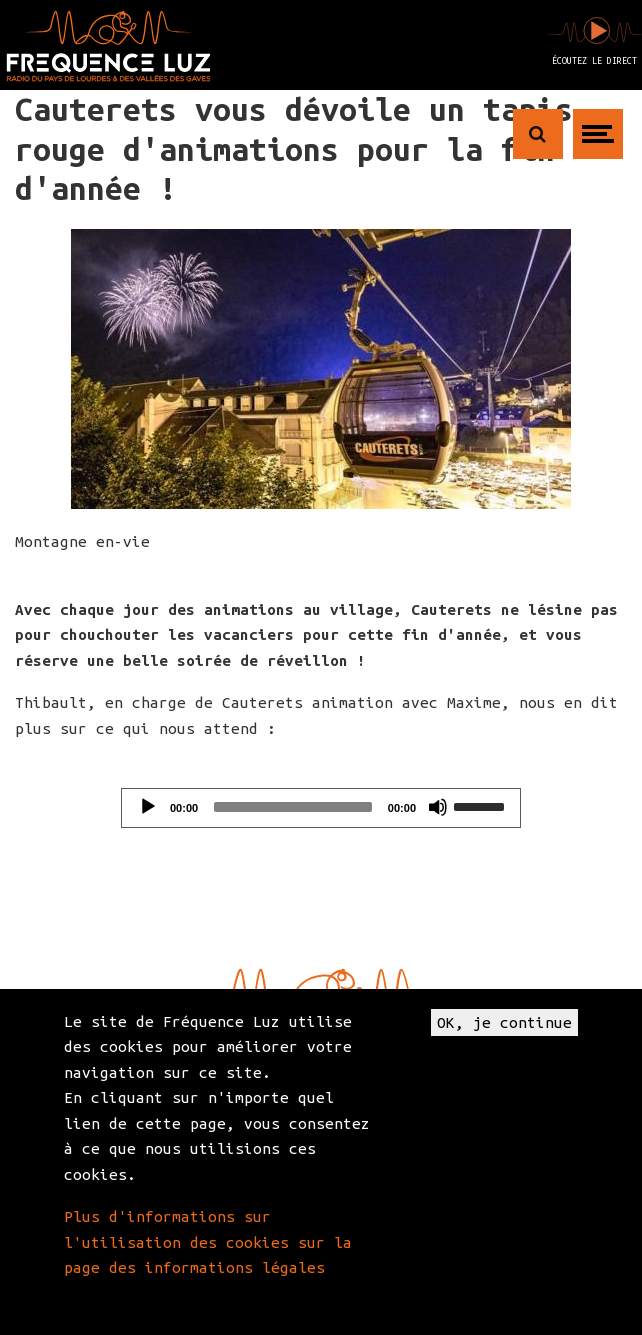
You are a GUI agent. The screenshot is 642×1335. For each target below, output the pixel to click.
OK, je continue (504, 1022)
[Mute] (438, 807)
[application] (321, 808)
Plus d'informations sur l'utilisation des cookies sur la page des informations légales (208, 1242)
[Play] (148, 807)
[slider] (293, 807)
